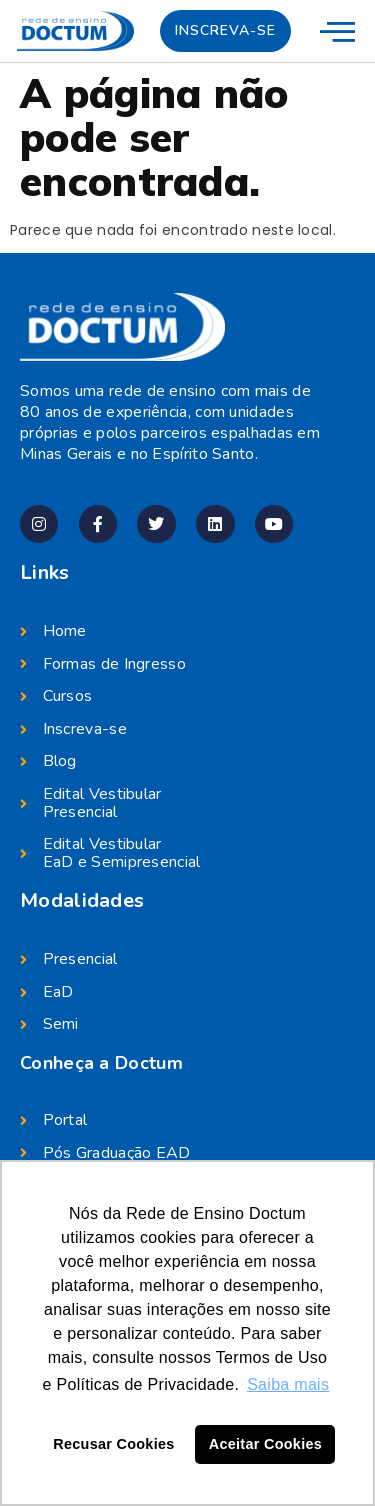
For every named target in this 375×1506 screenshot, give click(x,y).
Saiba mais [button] (288, 1384)
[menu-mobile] (337, 30)
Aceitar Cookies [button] (265, 1444)
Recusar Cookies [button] (113, 1444)
